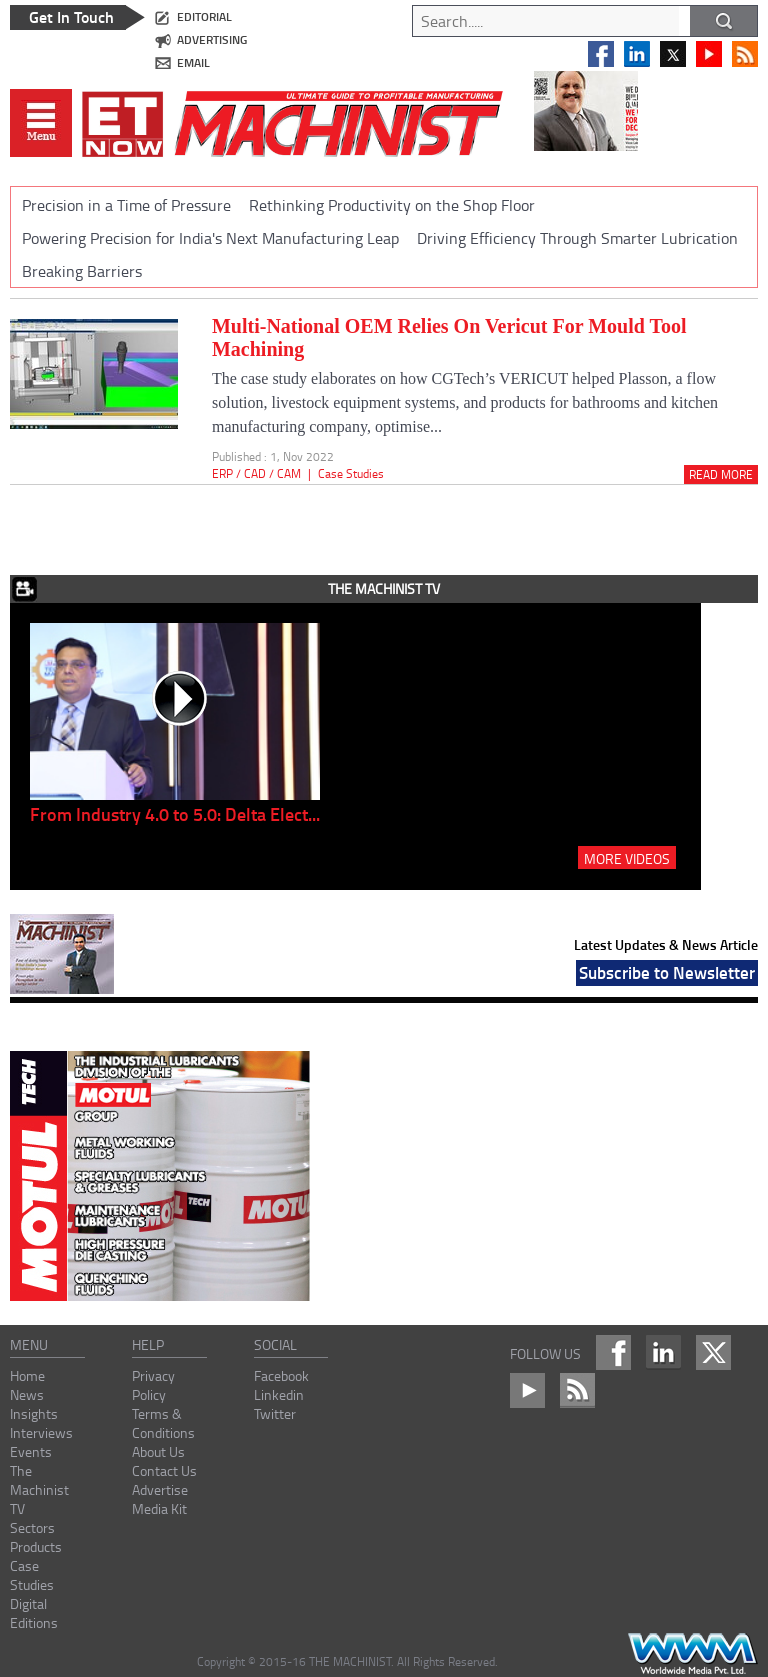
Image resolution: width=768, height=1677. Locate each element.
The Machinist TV (39, 1489)
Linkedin (279, 1394)
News (27, 1394)
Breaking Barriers (82, 271)
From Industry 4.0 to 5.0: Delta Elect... (175, 814)
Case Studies (351, 473)
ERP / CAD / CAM (256, 473)
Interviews (41, 1432)
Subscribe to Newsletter (667, 972)
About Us (158, 1451)
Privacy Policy (153, 1385)
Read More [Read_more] (721, 474)
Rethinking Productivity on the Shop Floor (392, 205)
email (193, 62)
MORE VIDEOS (627, 858)
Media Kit (159, 1508)
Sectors (32, 1527)
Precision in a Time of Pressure (126, 205)
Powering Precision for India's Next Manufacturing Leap (210, 238)
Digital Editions (34, 1613)
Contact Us (164, 1470)
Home (27, 1375)
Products (36, 1546)
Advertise (160, 1489)
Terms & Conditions (163, 1423)
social (275, 1344)
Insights (34, 1413)
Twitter (275, 1413)
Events (31, 1451)
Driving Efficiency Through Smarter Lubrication (577, 238)
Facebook (281, 1375)
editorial (204, 16)
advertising (212, 39)
